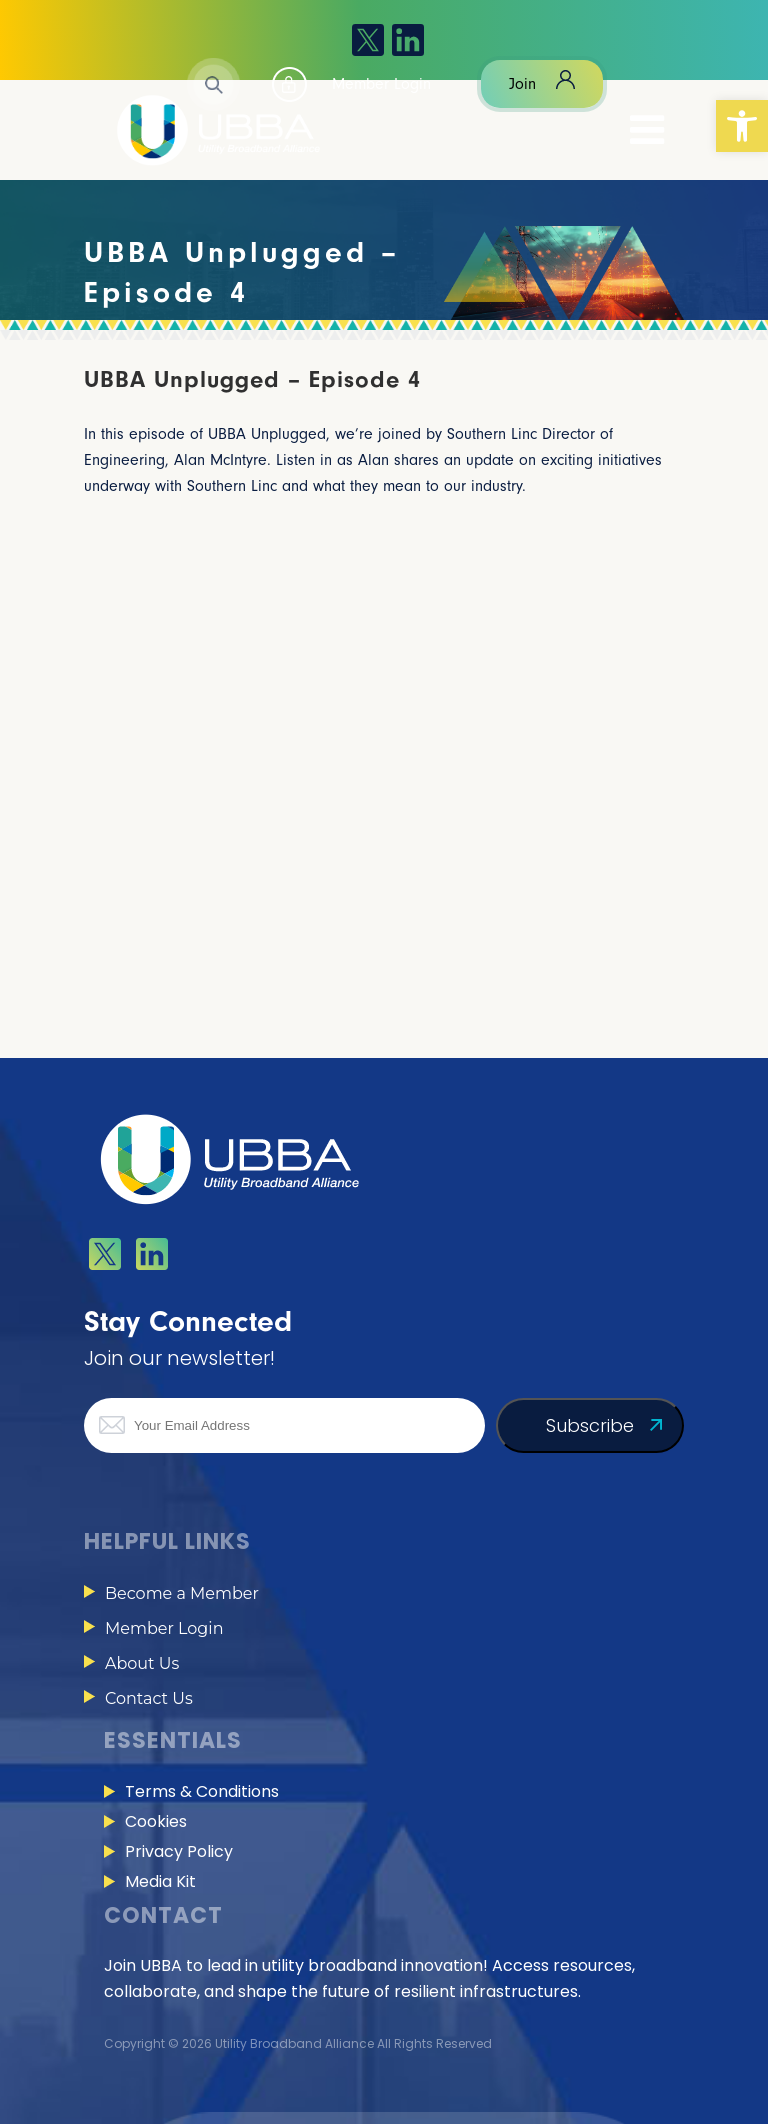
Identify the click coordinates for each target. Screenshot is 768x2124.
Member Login (164, 1628)
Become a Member (182, 1593)
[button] (742, 126)
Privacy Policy (179, 1851)
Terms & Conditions (202, 1791)
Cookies (156, 1821)
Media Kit (160, 1881)
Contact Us (149, 1698)
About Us (142, 1663)
